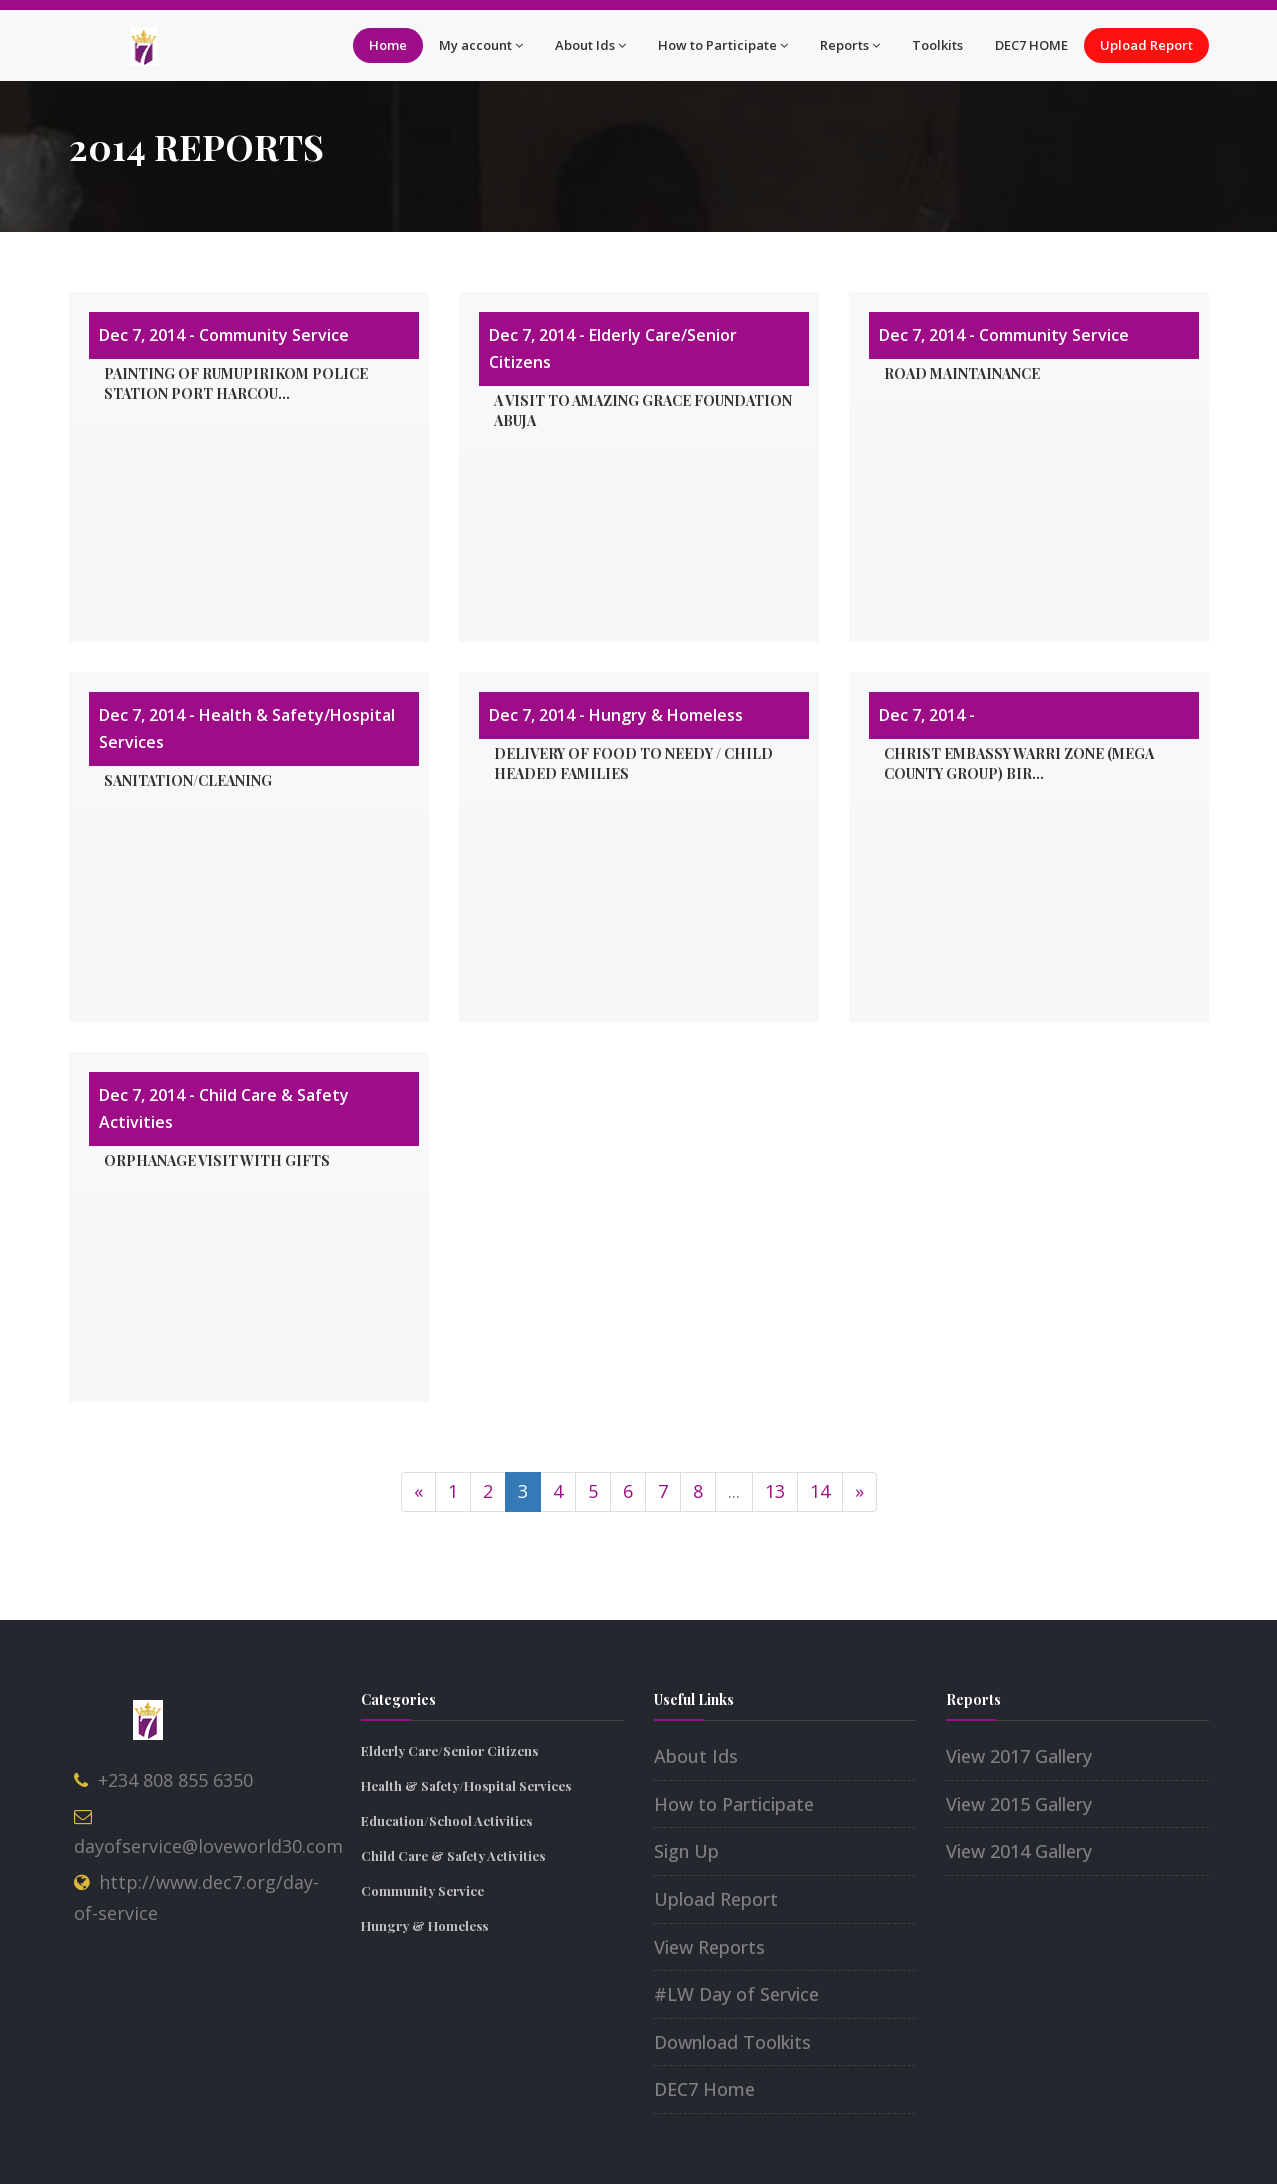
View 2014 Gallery (1019, 1851)
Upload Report (1146, 45)
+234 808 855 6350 (175, 1780)
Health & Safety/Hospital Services (466, 1785)
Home (388, 45)
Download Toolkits (732, 2042)
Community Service (422, 1890)
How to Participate (723, 45)
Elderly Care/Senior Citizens (449, 1750)
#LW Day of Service (736, 1994)
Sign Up (686, 1851)
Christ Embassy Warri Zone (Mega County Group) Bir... (1019, 763)
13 (775, 1491)
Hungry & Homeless (424, 1925)
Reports (850, 45)
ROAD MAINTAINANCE (962, 373)
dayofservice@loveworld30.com (208, 1846)
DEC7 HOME (1031, 45)
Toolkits (937, 45)
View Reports (709, 1947)
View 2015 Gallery (1019, 1804)
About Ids (590, 45)
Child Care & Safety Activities (453, 1855)
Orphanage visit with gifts (217, 1160)
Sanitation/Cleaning (188, 780)
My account (481, 45)
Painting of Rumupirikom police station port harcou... (236, 383)
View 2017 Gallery (1019, 1756)
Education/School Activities (446, 1820)
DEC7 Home (704, 2089)
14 (820, 1491)
